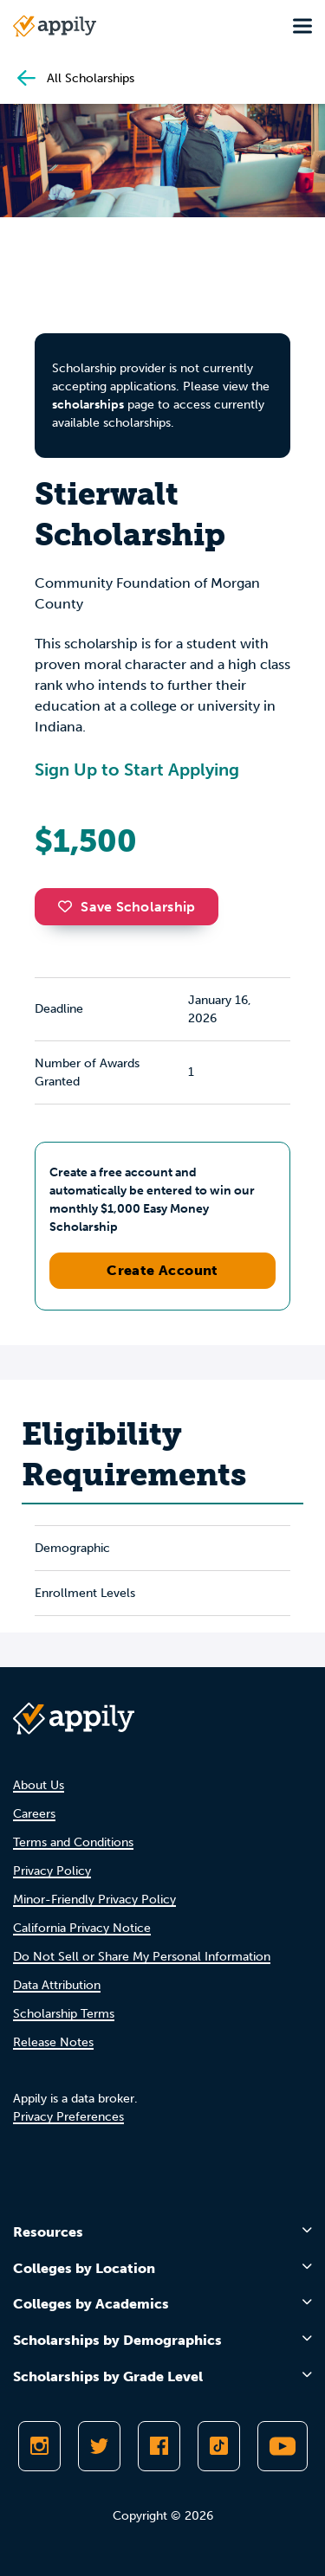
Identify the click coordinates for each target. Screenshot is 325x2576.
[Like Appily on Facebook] (159, 2446)
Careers (34, 1813)
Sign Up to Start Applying (137, 769)
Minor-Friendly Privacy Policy (94, 1899)
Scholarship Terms (63, 2013)
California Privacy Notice (82, 1928)
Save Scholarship (126, 906)
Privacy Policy (52, 1871)
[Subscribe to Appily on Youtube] (282, 2446)
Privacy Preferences (68, 2116)
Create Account (162, 1270)
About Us (38, 1785)
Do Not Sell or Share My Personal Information (141, 1956)
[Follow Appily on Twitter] (99, 2446)
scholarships (88, 404)
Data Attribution (57, 1985)
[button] (69, 906)
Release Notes (53, 2042)
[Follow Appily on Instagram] (39, 2446)
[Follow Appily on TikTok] (219, 2446)
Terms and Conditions (73, 1842)
